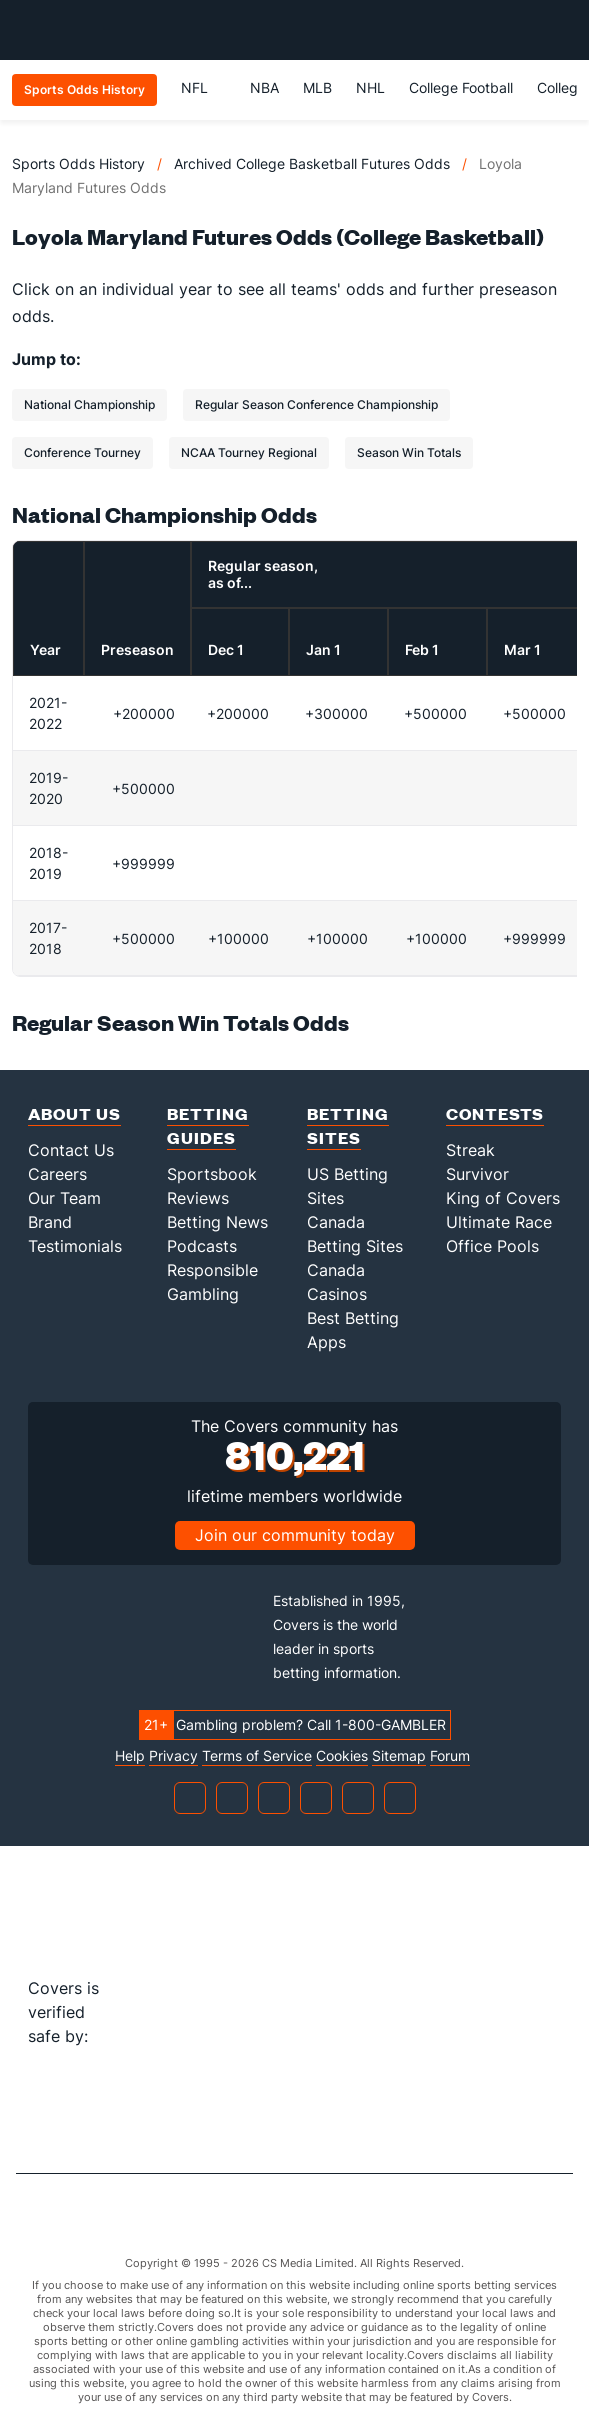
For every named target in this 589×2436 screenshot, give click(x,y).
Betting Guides (208, 1125)
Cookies (342, 1756)
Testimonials (75, 1246)
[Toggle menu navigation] (563, 30)
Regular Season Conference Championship (316, 404)
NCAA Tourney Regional (249, 452)
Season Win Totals (409, 452)
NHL (370, 87)
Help (130, 1756)
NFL (203, 87)
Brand (50, 1222)
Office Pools (492, 1246)
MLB (317, 87)
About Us (74, 1113)
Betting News (217, 1222)
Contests (495, 1113)
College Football (461, 87)
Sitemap (399, 1756)
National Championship (89, 404)
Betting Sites (348, 1125)
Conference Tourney (82, 452)
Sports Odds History (78, 163)
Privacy (173, 1756)
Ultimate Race (499, 1222)
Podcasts (202, 1246)
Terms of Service (257, 1756)
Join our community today (295, 1535)
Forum (450, 1756)
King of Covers (503, 1198)
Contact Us (71, 1150)
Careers (57, 1174)
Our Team (64, 1198)
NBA (264, 87)
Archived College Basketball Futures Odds (312, 163)
